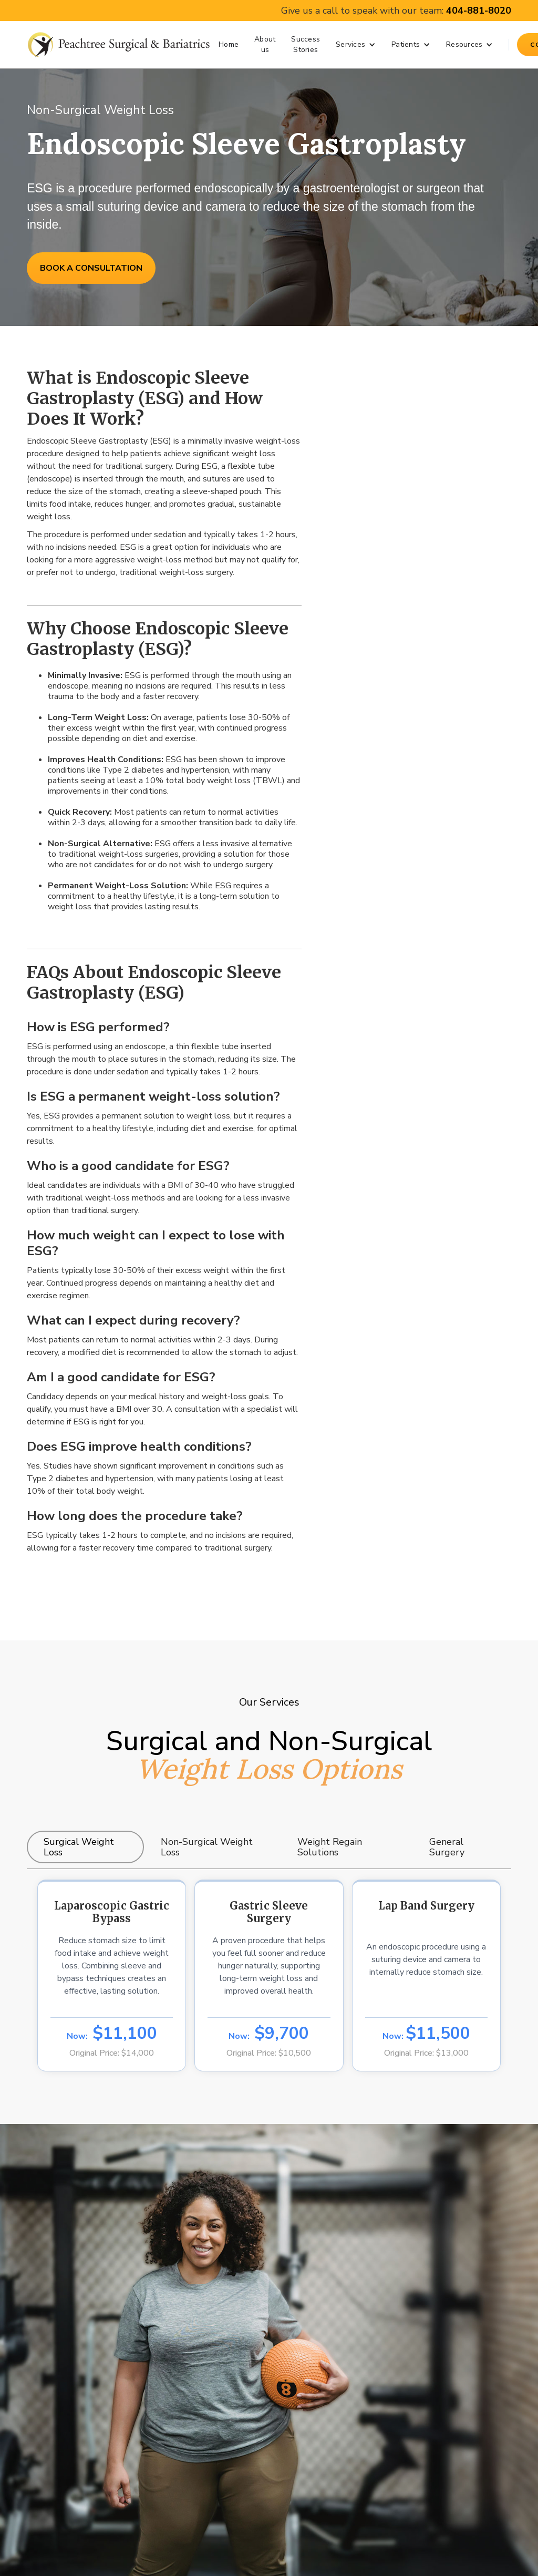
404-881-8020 (478, 10)
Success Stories (305, 44)
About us (264, 44)
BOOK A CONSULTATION (91, 268)
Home (229, 44)
